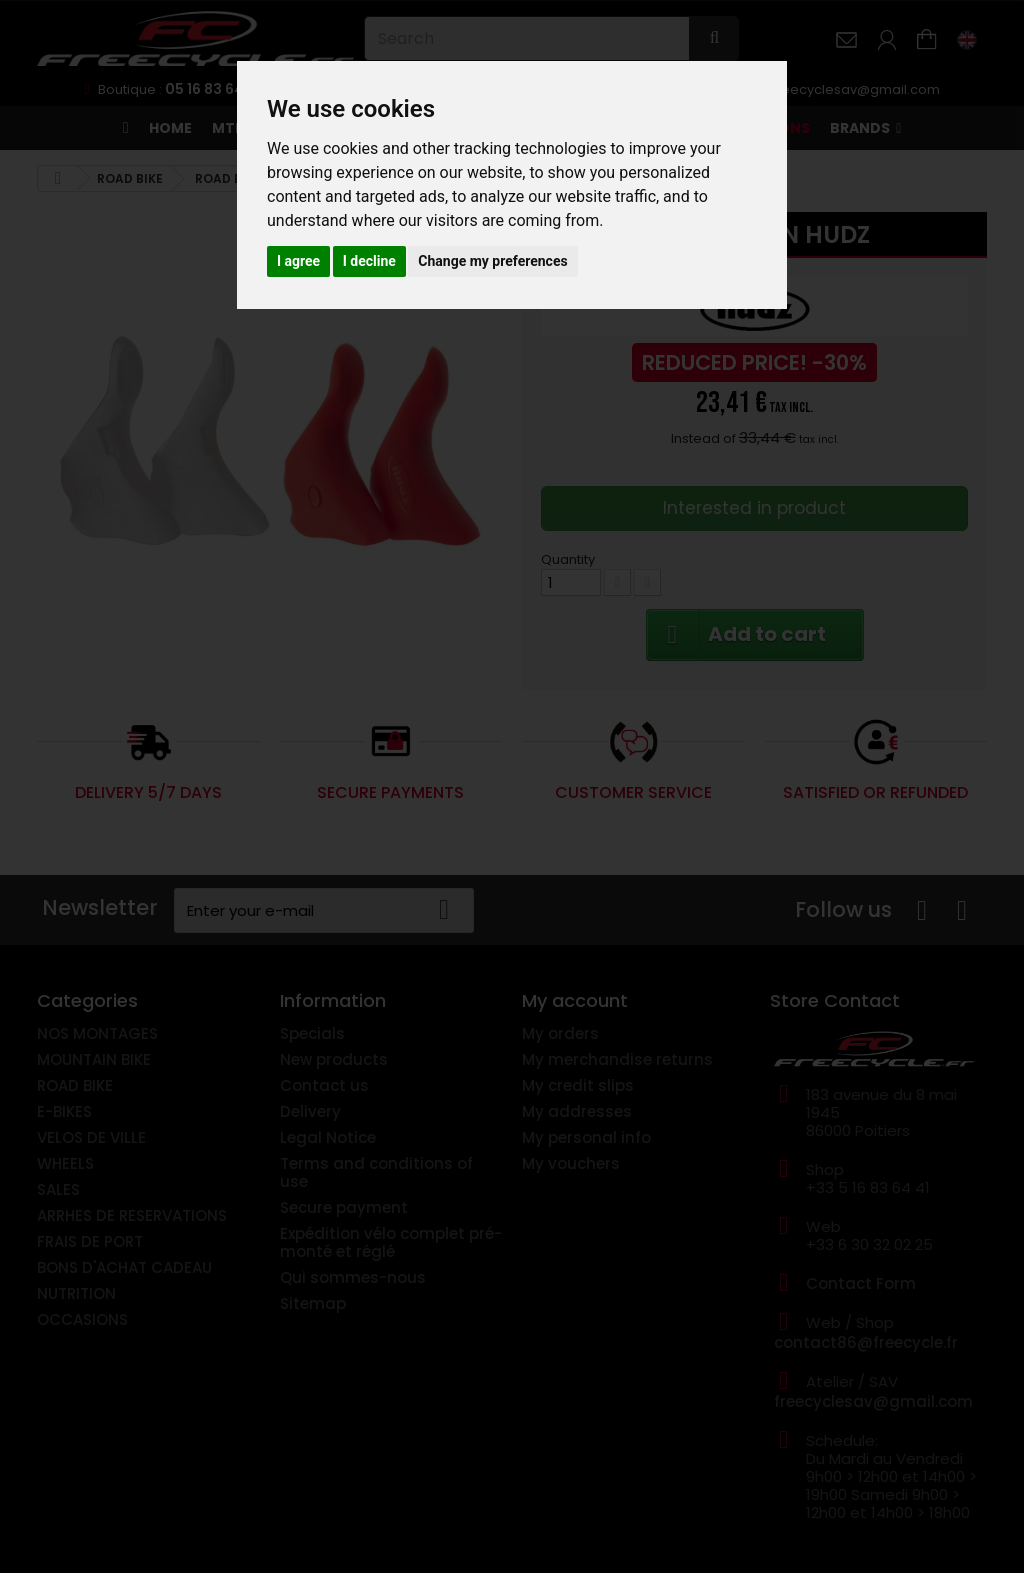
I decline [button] (369, 261)
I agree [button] (298, 261)
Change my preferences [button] (492, 261)
